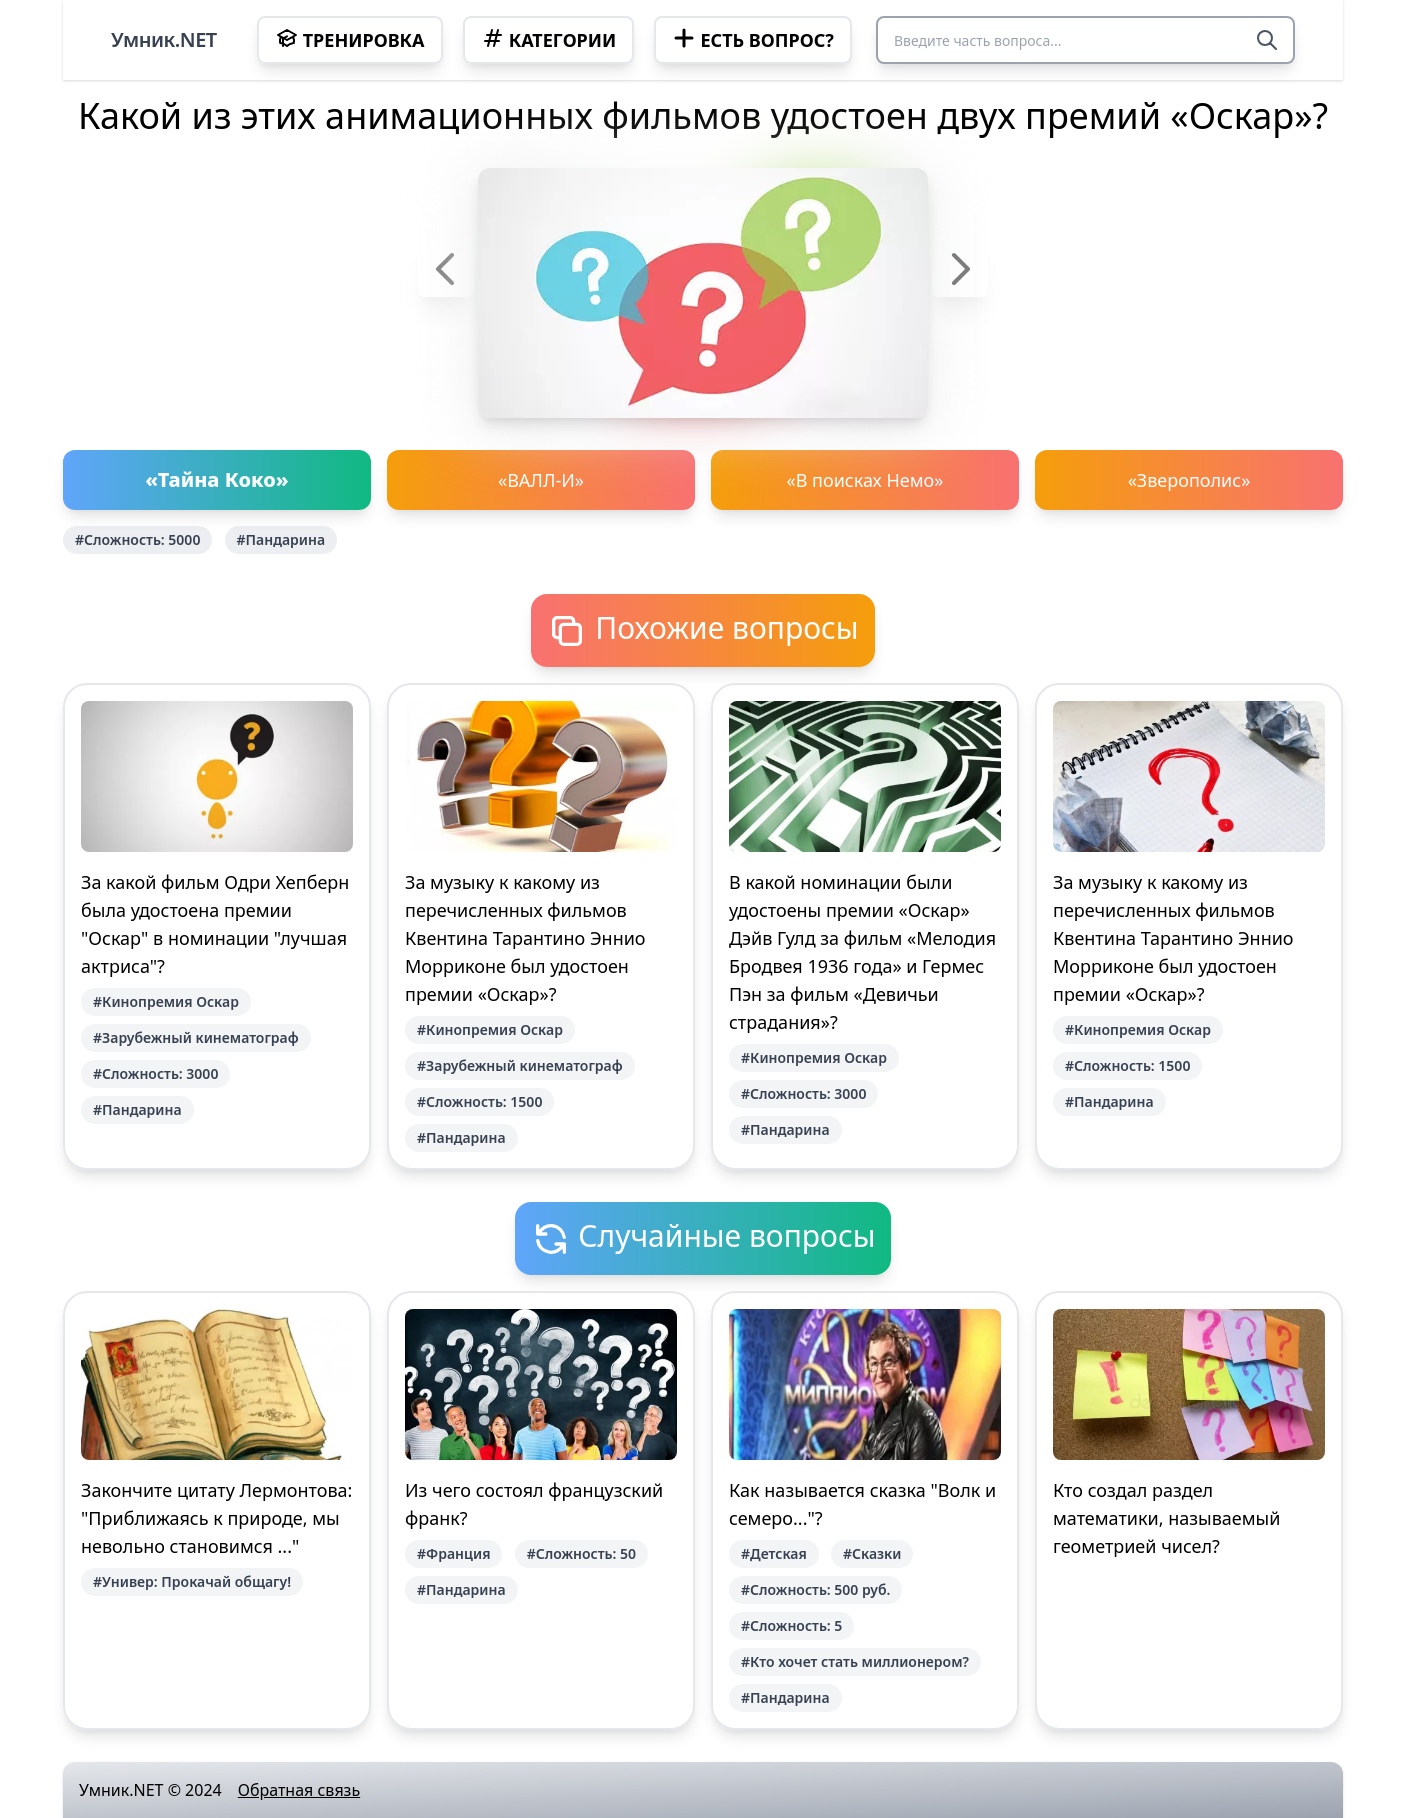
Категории (549, 39)
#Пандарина (281, 539)
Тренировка (350, 39)
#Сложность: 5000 (137, 539)
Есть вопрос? (752, 39)
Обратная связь (299, 1790)
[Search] (1267, 40)
